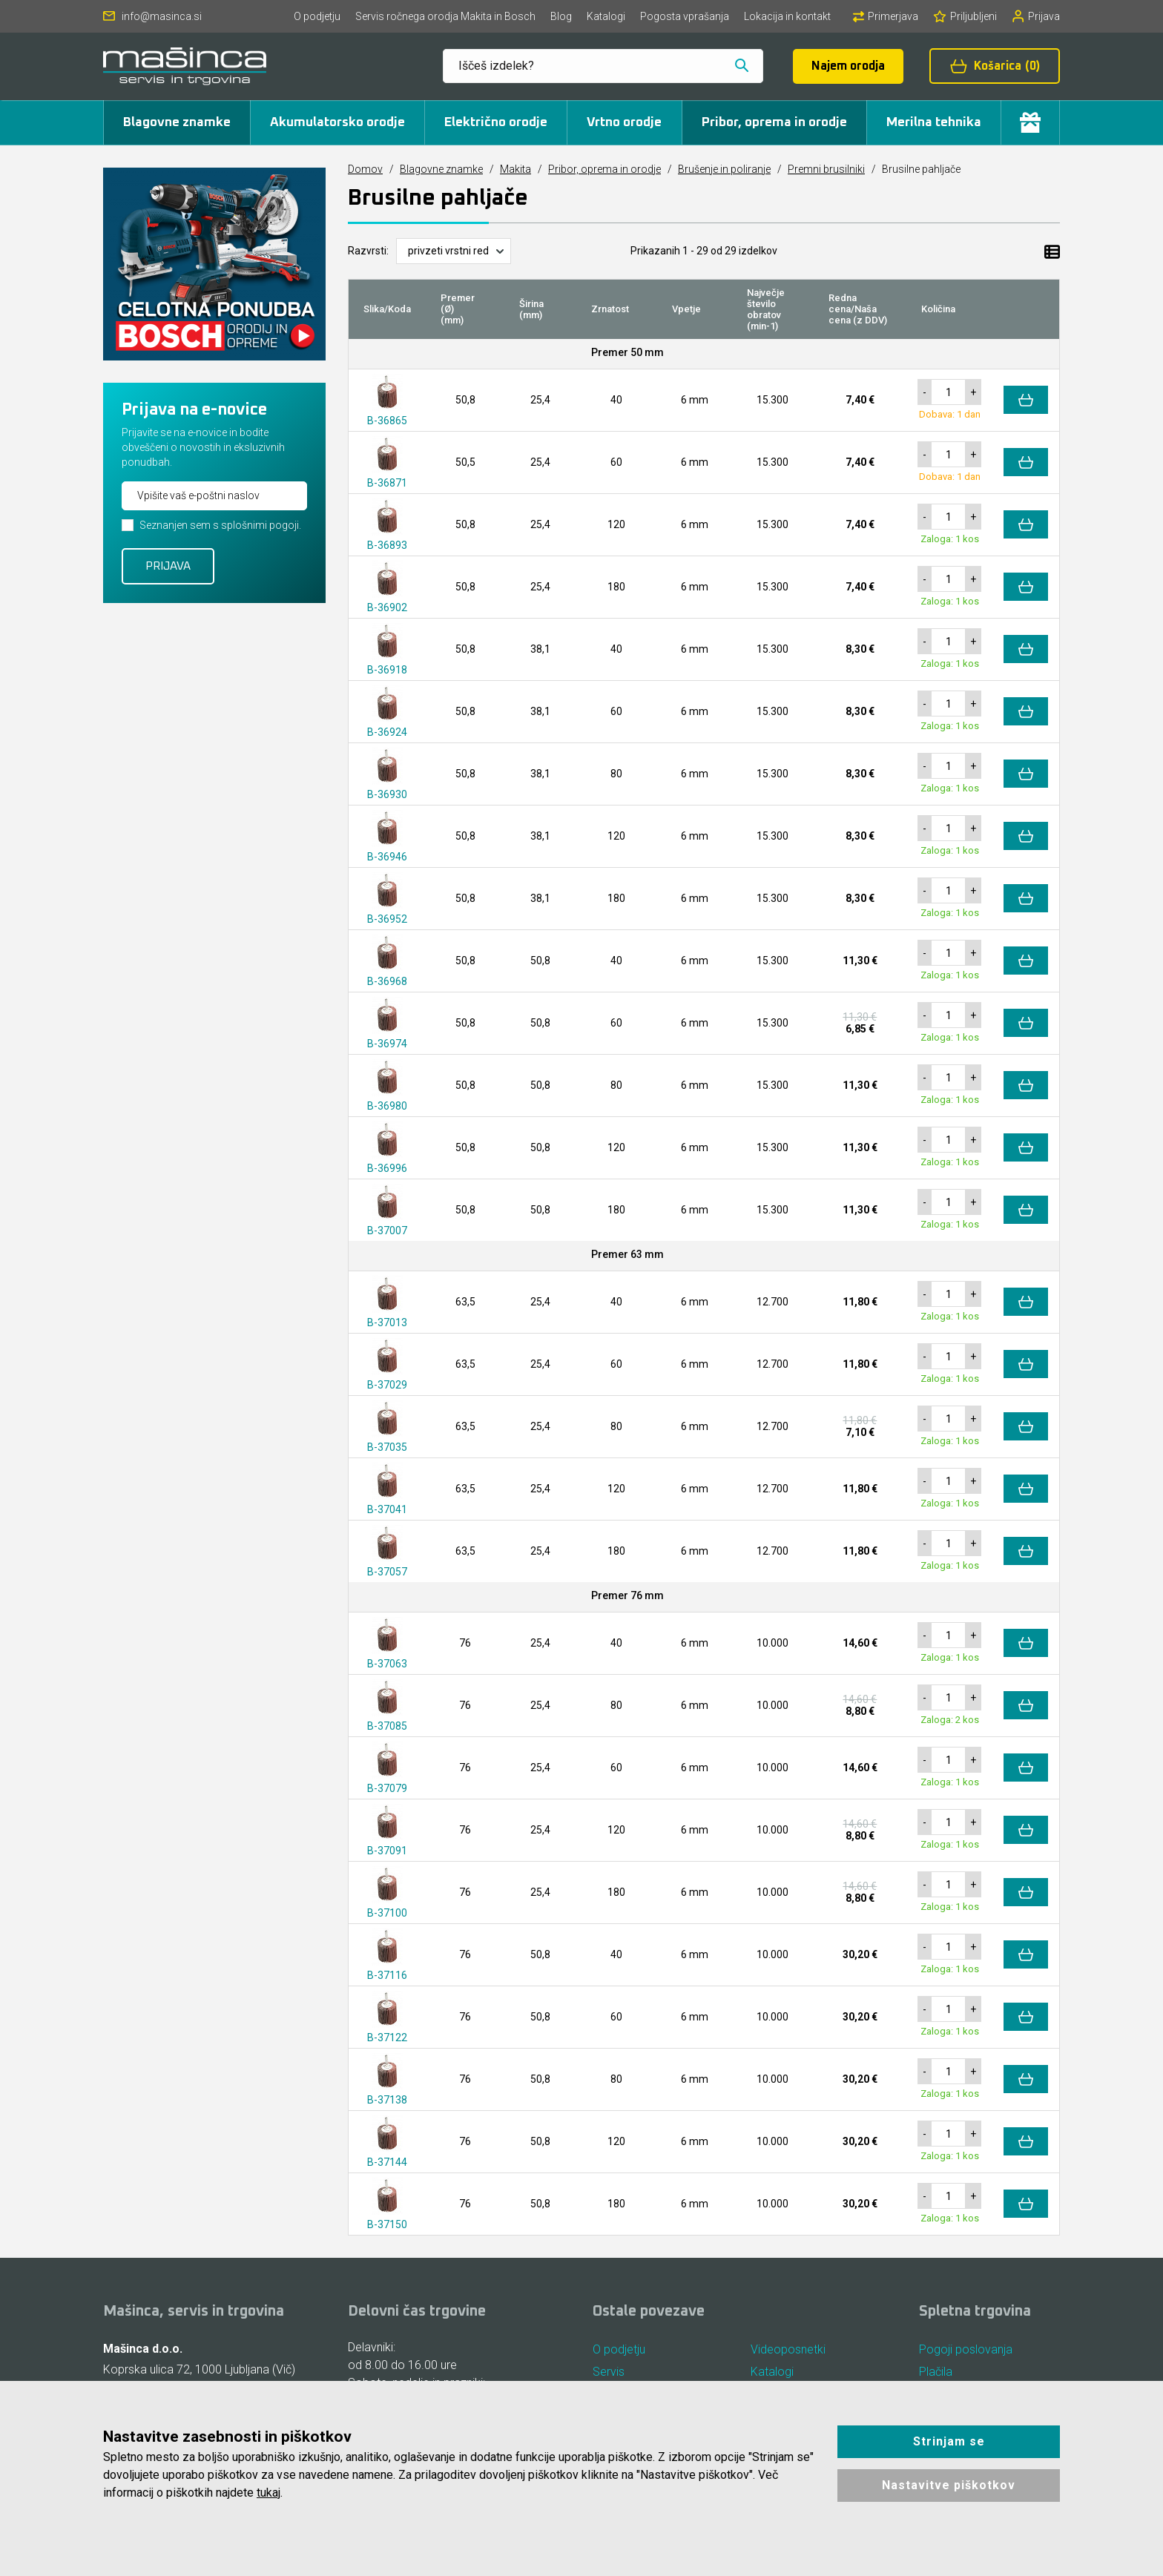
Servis (609, 2372)
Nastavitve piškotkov (948, 2485)
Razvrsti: (368, 251)
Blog (561, 16)
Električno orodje (495, 122)
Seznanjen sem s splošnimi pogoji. (220, 525)
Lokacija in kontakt (787, 16)
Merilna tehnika (933, 122)
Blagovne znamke (177, 122)
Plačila (935, 2372)
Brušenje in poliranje (724, 169)
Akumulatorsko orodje (337, 122)
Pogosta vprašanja (684, 16)
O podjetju (317, 16)
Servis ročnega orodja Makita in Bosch (445, 16)
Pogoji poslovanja (965, 2349)
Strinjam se (949, 2441)
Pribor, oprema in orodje (774, 122)
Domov (365, 169)
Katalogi (606, 16)
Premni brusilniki (826, 169)
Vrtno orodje (624, 122)
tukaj (268, 2493)
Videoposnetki (788, 2349)
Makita (515, 169)
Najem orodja (848, 66)
